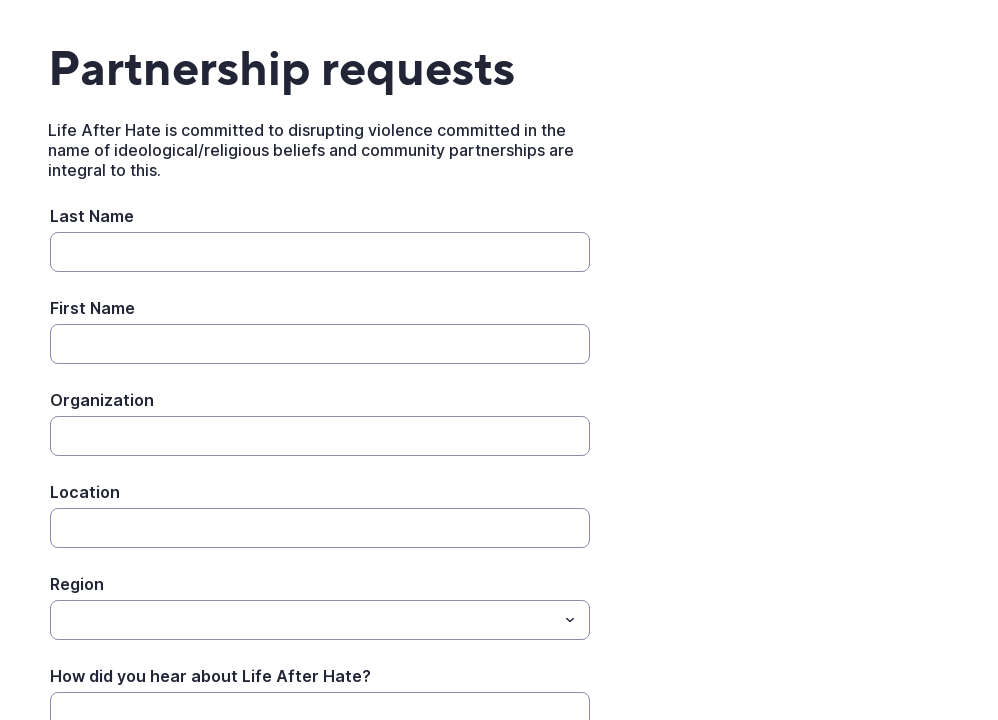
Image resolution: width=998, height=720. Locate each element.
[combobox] (320, 620)
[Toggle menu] (570, 620)
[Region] (303, 620)
